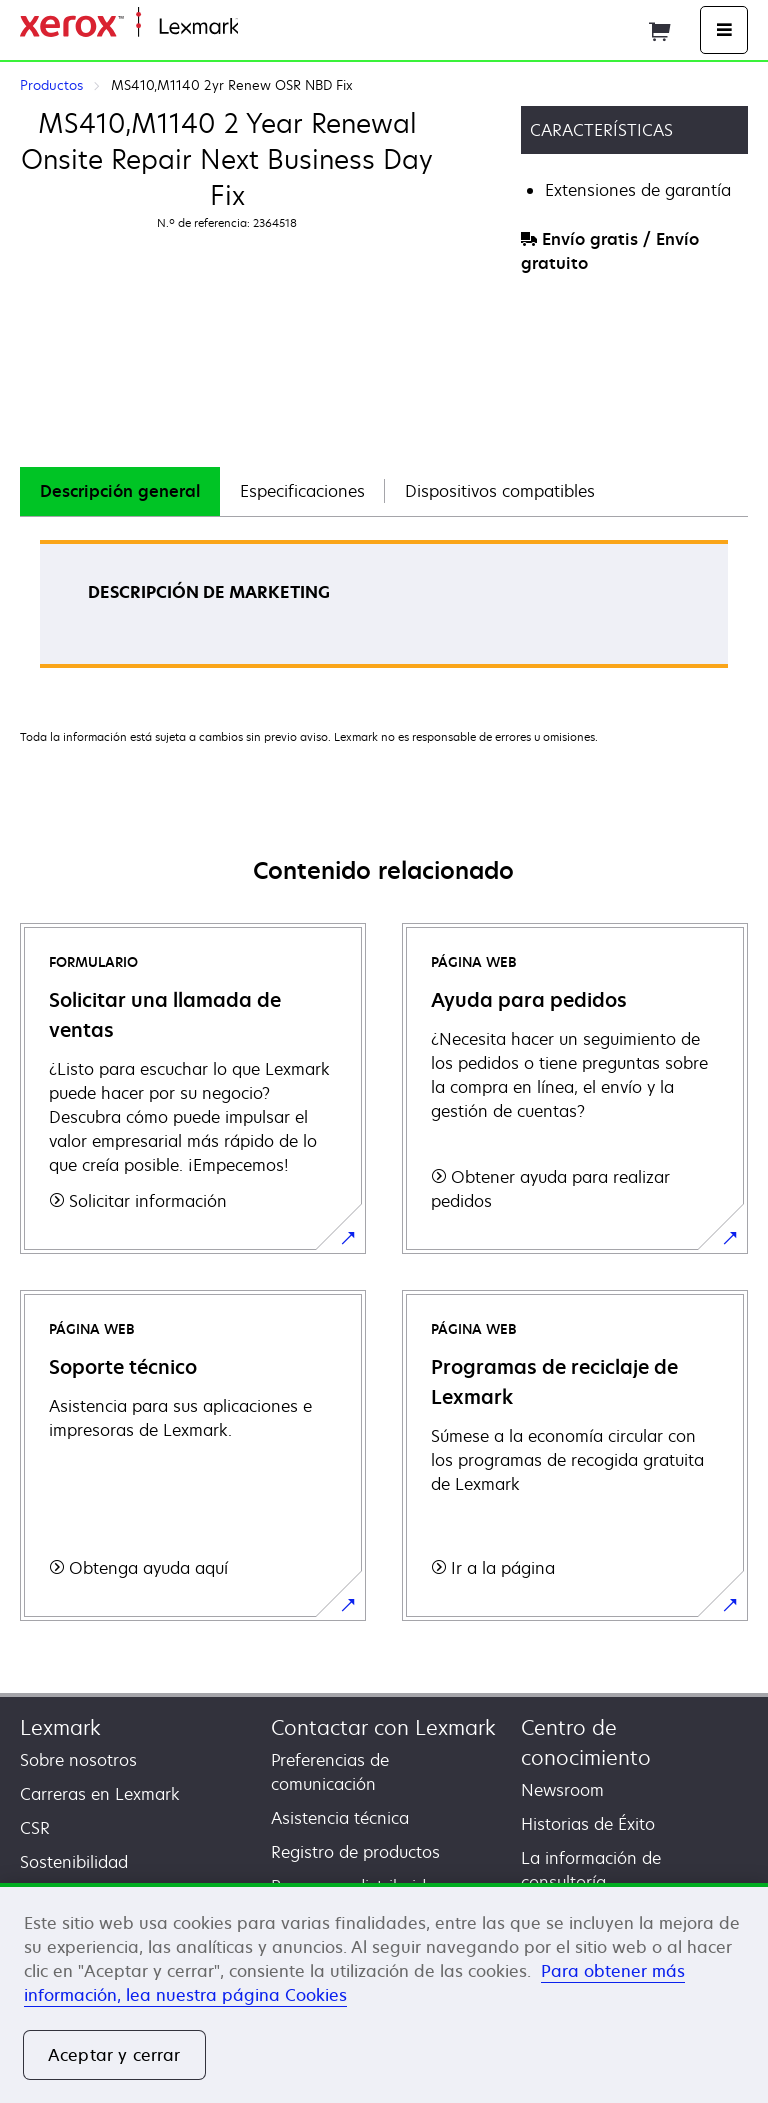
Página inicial (283, 27)
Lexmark (60, 1727)
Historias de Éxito (588, 1824)
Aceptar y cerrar (114, 2055)
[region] (384, 1993)
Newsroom (562, 1790)
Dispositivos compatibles (500, 491)
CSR (35, 1828)
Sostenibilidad (74, 1862)
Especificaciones (302, 491)
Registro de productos (355, 1852)
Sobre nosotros (78, 1760)
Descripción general (120, 491)
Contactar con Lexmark (383, 1727)
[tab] (120, 491)
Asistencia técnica (340, 1818)
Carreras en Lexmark (100, 1794)
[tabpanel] (384, 610)
